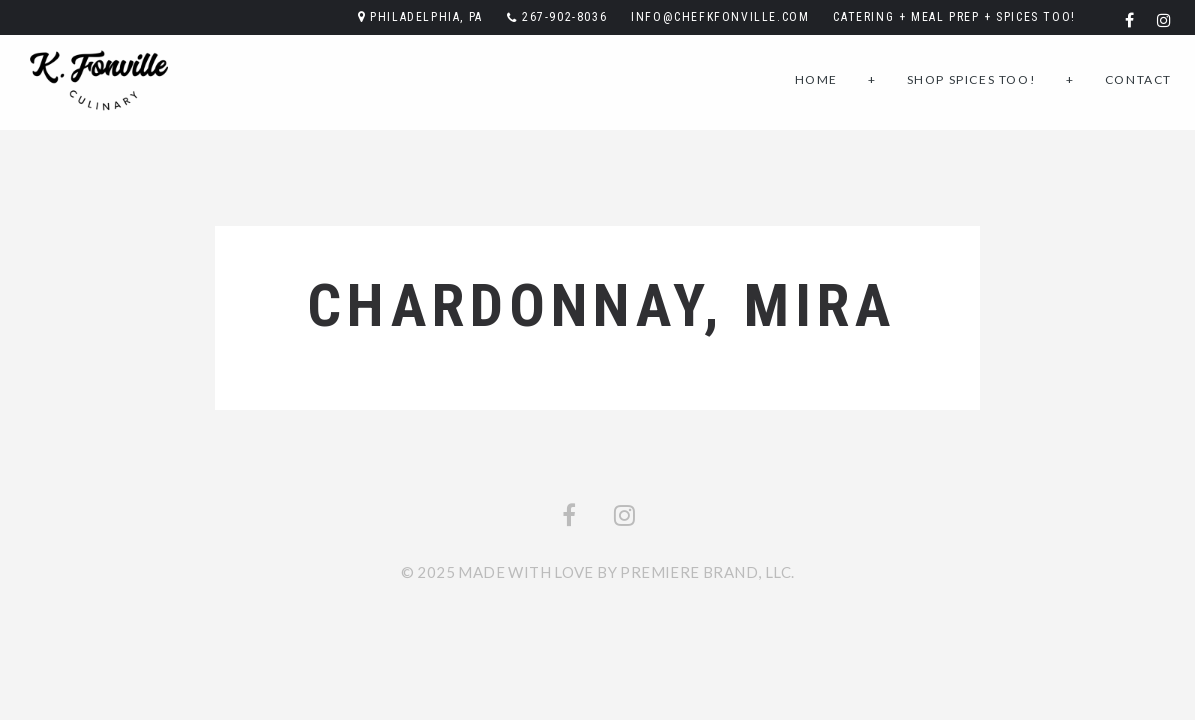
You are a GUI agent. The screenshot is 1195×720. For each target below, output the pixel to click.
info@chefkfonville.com (720, 17)
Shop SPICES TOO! (972, 79)
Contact (1138, 79)
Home (816, 79)
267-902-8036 (564, 17)
